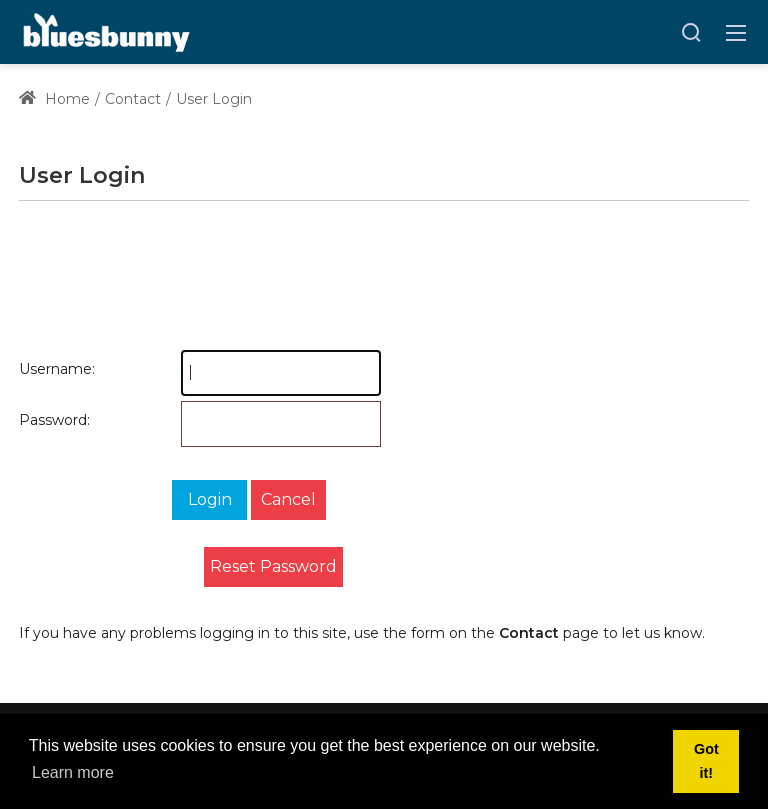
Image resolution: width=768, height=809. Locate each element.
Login (210, 499)
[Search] (691, 32)
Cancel (288, 499)
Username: (39, 369)
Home (54, 99)
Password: (39, 420)
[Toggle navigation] (736, 32)
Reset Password (273, 566)
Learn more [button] (73, 772)
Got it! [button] (706, 761)
